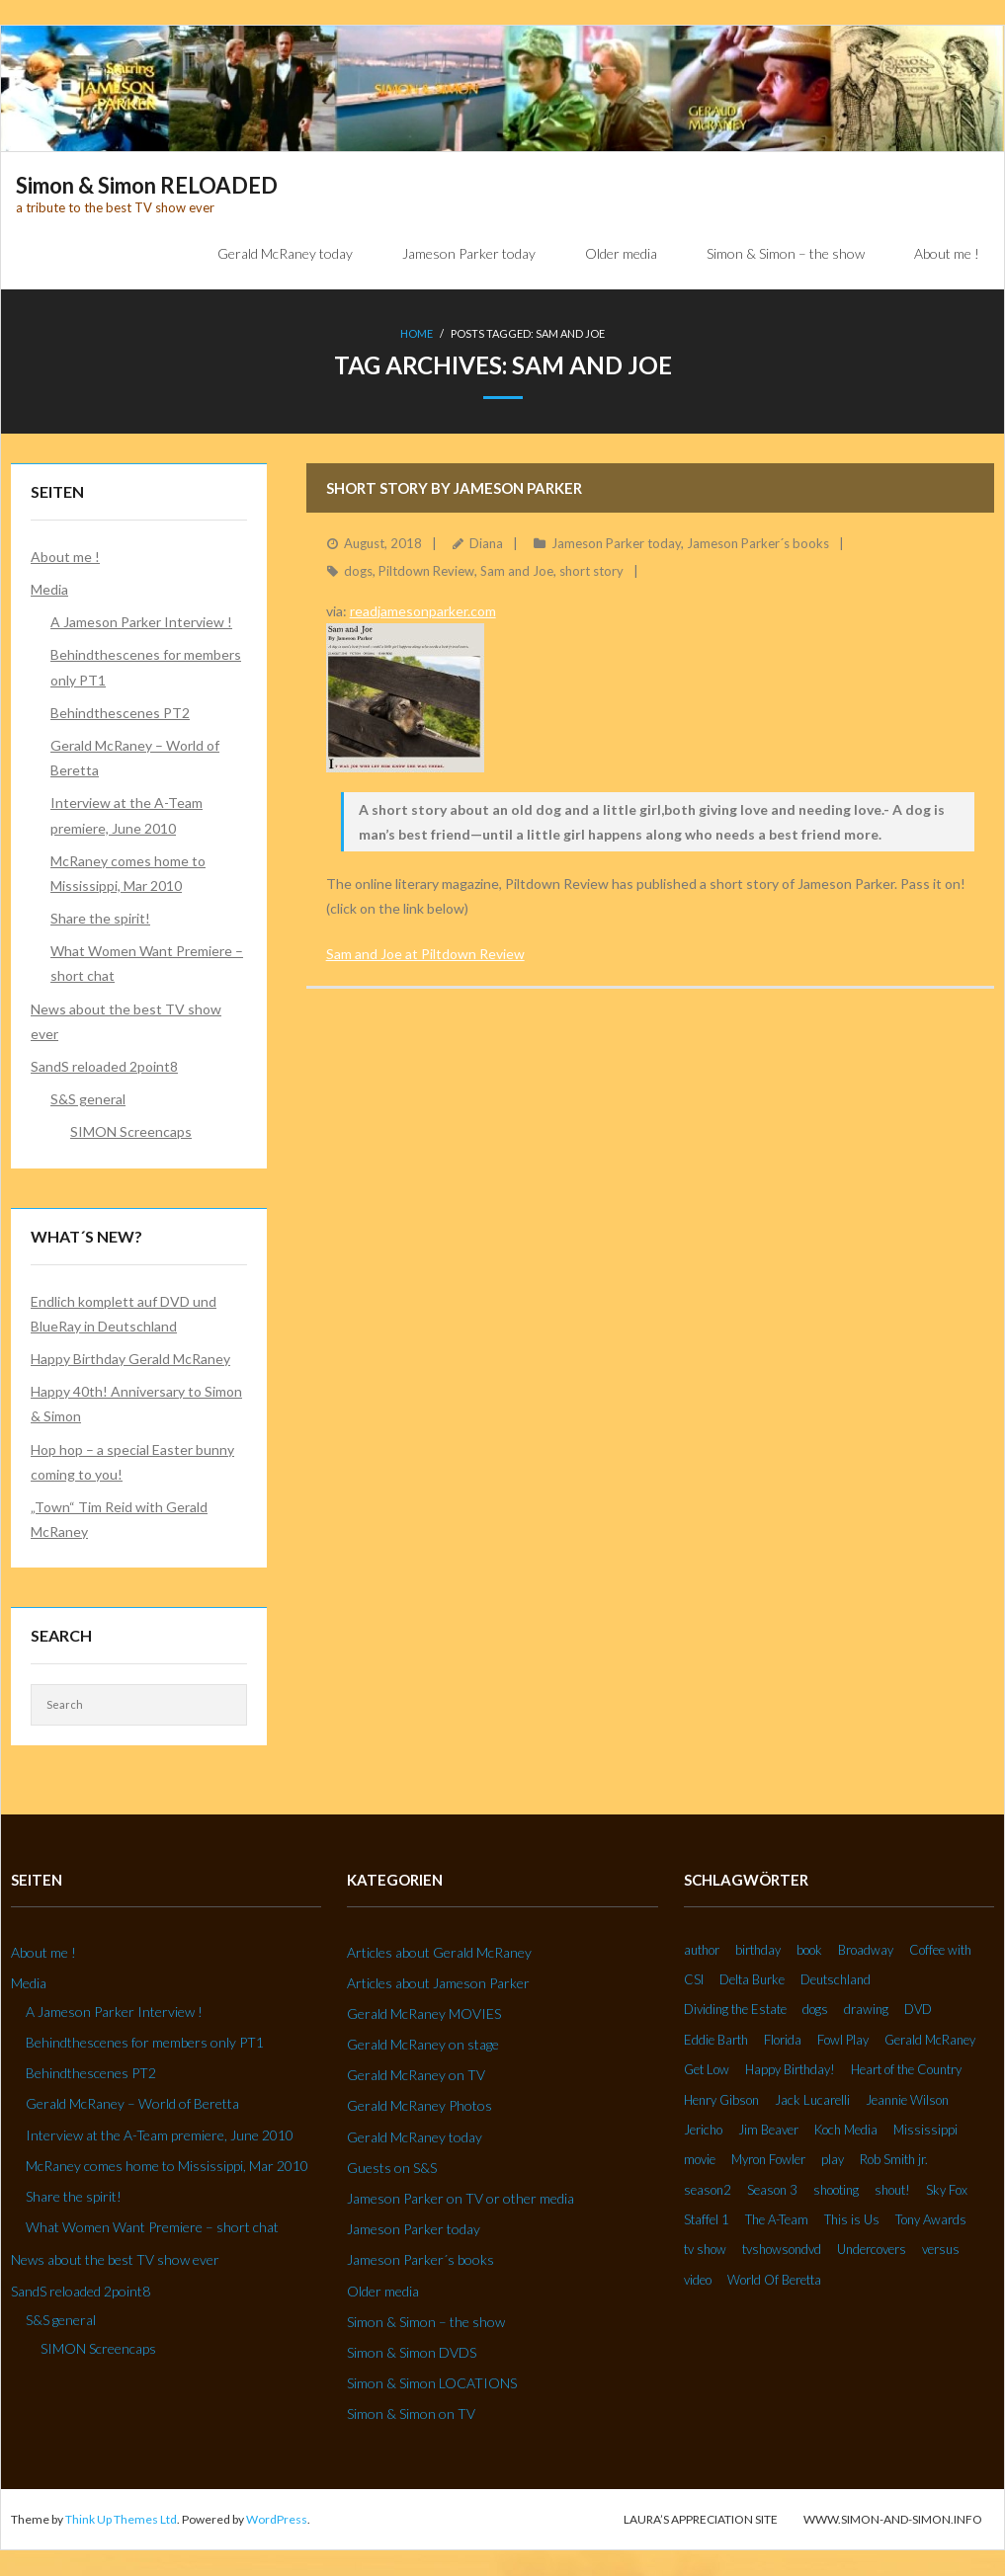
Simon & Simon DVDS (411, 2352)
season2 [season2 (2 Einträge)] (707, 2190)
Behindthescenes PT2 (120, 712)
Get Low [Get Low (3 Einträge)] (706, 2070)
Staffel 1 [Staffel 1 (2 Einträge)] (706, 2220)
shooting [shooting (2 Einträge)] (836, 2190)
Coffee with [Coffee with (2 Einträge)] (940, 1950)
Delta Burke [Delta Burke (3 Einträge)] (752, 1979)
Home (416, 333)
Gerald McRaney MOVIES (424, 2013)
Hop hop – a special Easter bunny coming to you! (132, 1462)
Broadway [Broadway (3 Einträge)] (865, 1950)
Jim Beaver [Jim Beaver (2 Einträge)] (768, 2129)
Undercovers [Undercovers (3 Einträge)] (871, 2250)
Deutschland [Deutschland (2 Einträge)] (835, 1979)
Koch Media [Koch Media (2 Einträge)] (846, 2129)
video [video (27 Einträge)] (698, 2280)
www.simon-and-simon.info (892, 2519)
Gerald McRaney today (414, 2137)
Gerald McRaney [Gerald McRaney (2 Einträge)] (929, 2040)
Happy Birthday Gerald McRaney (130, 1358)
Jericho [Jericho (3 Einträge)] (703, 2129)
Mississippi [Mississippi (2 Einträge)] (925, 2129)
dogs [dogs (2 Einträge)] (815, 2010)
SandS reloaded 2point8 (104, 1066)
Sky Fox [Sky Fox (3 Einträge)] (946, 2190)
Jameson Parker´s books (758, 543)
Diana (486, 543)
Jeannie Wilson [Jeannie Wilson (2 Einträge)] (907, 2100)
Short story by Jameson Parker (454, 488)
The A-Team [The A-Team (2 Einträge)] (776, 2220)
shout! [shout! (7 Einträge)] (892, 2190)
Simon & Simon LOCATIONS (432, 2383)
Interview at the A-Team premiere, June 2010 (126, 816)
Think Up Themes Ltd (121, 2519)
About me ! (65, 556)
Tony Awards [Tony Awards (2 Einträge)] (930, 2220)
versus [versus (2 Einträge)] (941, 2250)
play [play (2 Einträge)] (832, 2160)
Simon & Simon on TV (411, 2414)
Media (49, 589)
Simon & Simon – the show (426, 2321)
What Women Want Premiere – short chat (146, 964)
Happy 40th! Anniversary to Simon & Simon (136, 1404)
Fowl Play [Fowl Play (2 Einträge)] (843, 2040)
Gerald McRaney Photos (419, 2106)
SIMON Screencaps (131, 1132)
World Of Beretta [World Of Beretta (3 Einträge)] (774, 2280)
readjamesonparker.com (423, 611)
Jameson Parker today (616, 543)
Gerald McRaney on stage (423, 2045)
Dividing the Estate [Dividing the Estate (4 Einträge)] (735, 2010)
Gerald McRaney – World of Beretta (134, 757)
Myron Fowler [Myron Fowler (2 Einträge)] (768, 2160)
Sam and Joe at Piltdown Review (425, 953)
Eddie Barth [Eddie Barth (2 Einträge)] (716, 2040)
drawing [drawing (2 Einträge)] (866, 2010)
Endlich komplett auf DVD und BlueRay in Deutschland (123, 1313)
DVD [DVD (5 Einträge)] (918, 2010)
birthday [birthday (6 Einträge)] (758, 1950)
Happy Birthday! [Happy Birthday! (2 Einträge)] (790, 2070)
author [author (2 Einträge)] (701, 1950)
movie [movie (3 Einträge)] (699, 2160)
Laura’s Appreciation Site (701, 2519)
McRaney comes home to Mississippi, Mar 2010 (128, 873)
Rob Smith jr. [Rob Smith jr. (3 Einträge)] (894, 2160)
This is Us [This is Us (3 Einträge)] (851, 2220)
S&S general (88, 1099)
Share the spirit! (100, 919)
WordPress (276, 2519)
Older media (383, 2291)
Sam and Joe (516, 572)
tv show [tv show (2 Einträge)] (705, 2250)
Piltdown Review (426, 572)
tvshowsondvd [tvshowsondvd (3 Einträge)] (781, 2250)
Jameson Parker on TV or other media (460, 2198)
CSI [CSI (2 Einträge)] (694, 1979)
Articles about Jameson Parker (438, 1982)
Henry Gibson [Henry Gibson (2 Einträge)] (721, 2100)
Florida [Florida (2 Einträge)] (782, 2040)
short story (591, 572)
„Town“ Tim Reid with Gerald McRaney (119, 1519)
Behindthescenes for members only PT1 (145, 667)
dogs (358, 572)
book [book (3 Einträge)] (809, 1950)
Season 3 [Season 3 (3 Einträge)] (772, 2190)
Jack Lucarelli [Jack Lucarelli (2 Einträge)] (812, 2100)
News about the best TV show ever (126, 1021)
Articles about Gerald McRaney (439, 1952)
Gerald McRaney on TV (416, 2075)
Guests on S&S (392, 2167)
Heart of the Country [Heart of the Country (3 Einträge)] (906, 2070)
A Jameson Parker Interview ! (141, 622)
